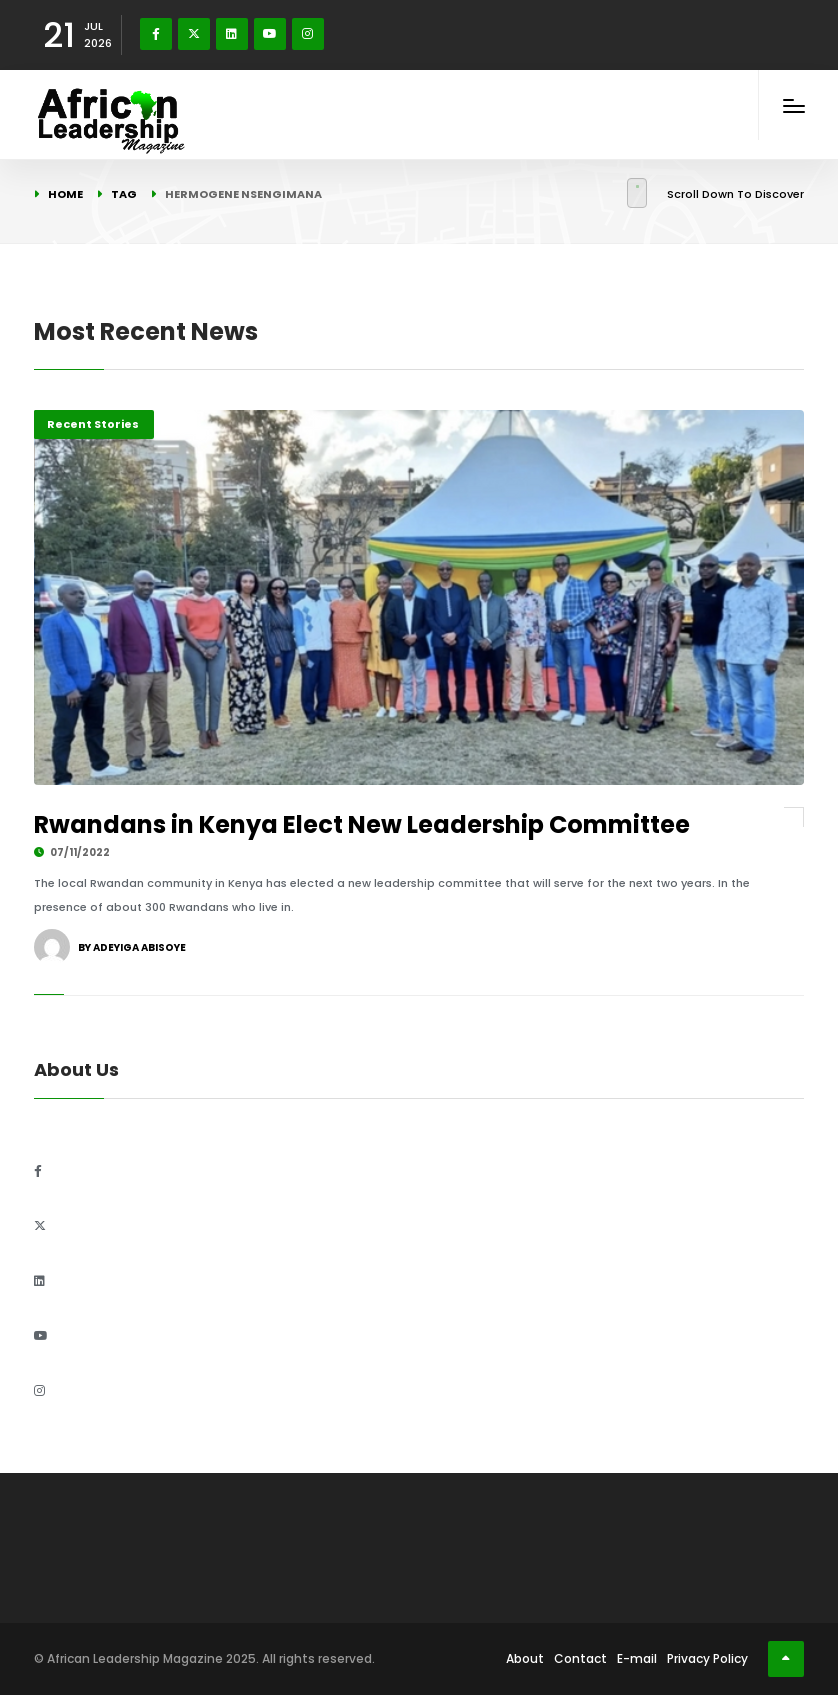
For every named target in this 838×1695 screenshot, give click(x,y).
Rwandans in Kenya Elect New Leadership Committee (362, 824)
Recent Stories (93, 424)
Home (65, 194)
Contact (580, 1658)
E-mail (637, 1658)
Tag (124, 194)
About (525, 1658)
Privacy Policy (707, 1658)
